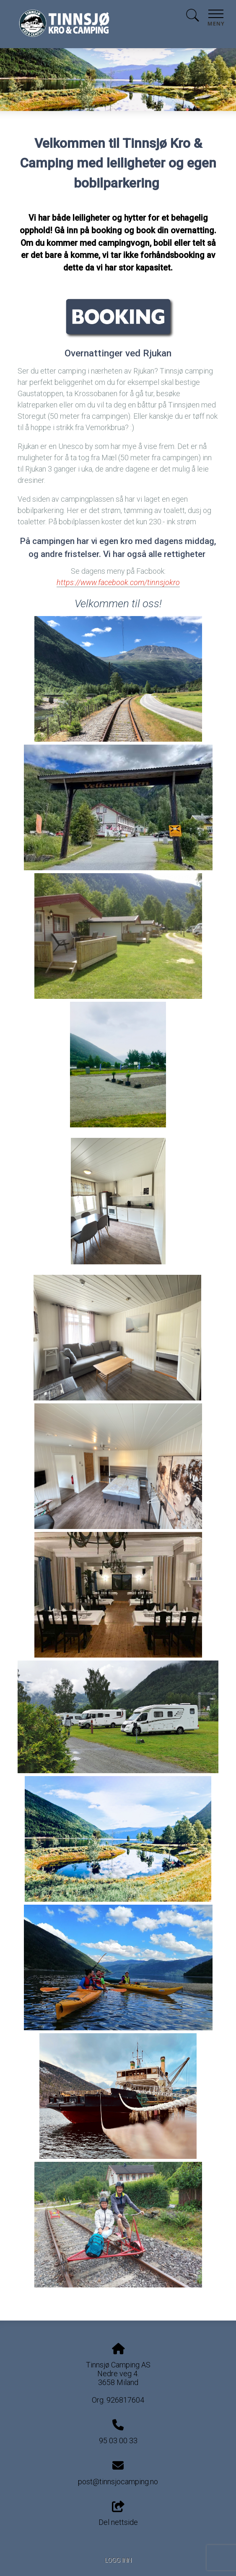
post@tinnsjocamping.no (118, 2481)
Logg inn (118, 2560)
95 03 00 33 (118, 2440)
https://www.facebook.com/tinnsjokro (118, 582)
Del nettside (118, 2514)
